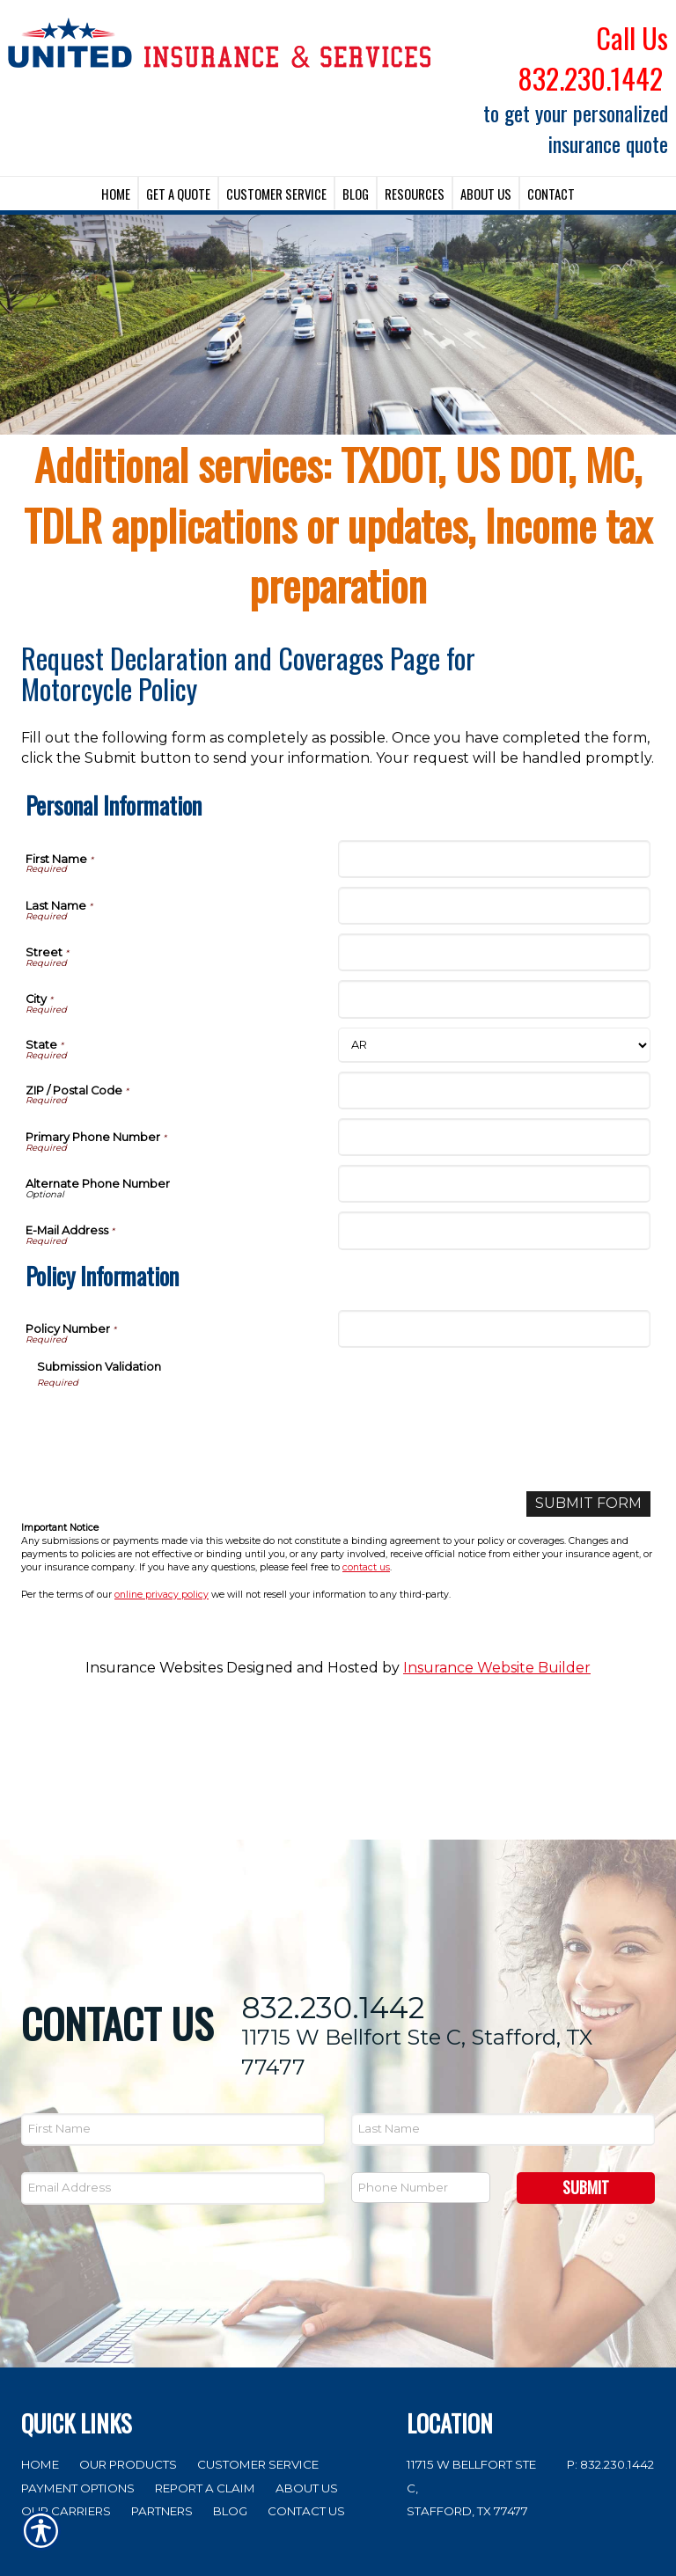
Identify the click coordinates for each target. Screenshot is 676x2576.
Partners (162, 2377)
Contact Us (306, 2377)
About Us (307, 2353)
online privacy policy (161, 1594)
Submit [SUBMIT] (585, 2053)
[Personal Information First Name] (494, 859)
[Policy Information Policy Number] (494, 1329)
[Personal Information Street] (494, 952)
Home (40, 2330)
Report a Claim (205, 2353)
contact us (366, 1567)
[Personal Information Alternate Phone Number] (494, 1184)
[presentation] (171, 1423)
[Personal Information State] (494, 1045)
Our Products (128, 2330)
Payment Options (78, 2353)
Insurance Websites (154, 1667)
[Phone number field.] (420, 2053)
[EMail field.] (173, 2054)
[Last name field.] (503, 1996)
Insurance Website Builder (497, 1667)
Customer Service (258, 2330)
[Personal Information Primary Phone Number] (494, 1137)
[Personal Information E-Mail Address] (494, 1230)
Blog (230, 2377)
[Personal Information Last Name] (494, 906)
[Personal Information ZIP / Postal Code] (494, 1090)
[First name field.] (173, 1996)
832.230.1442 (332, 1873)
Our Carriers (66, 2377)
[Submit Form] (588, 1504)
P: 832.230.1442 (610, 2330)
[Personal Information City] (494, 999)
